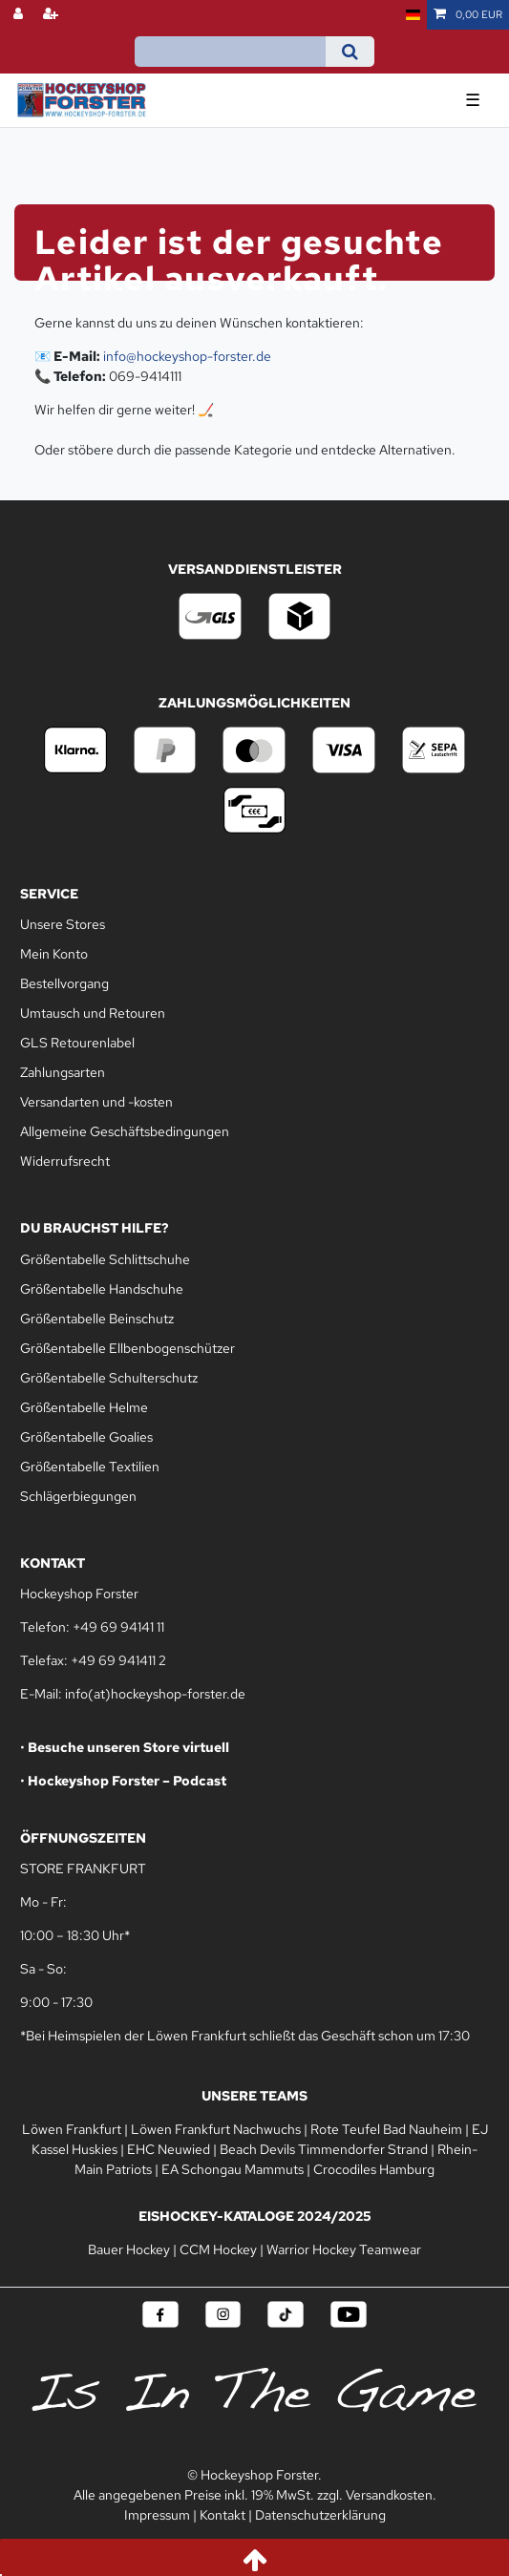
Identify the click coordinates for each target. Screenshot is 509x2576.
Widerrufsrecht (65, 1161)
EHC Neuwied (168, 2149)
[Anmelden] (20, 15)
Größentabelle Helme (84, 1407)
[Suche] (350, 51)
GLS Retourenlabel (77, 1042)
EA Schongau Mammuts (232, 2169)
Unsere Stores (62, 924)
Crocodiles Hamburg (374, 2169)
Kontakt (222, 2514)
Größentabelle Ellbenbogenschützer (127, 1348)
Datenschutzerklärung (320, 2514)
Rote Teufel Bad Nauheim (386, 2129)
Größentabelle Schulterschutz (109, 1377)
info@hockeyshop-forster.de (187, 356)
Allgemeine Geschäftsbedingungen (124, 1131)
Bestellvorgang (64, 983)
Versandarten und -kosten (96, 1101)
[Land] (413, 15)
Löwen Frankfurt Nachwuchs (216, 2129)
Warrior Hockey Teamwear (343, 2249)
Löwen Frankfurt (71, 2129)
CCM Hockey (218, 2249)
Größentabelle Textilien (89, 1466)
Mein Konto (54, 953)
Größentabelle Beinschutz (97, 1318)
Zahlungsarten (62, 1072)
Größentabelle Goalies (86, 1437)
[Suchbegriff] (230, 51)
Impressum (157, 2514)
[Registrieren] (52, 15)
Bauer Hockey (129, 2249)
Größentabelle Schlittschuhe (105, 1259)
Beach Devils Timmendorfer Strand (324, 2149)
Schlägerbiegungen (78, 1496)
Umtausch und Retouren (92, 1013)
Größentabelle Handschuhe (101, 1289)
